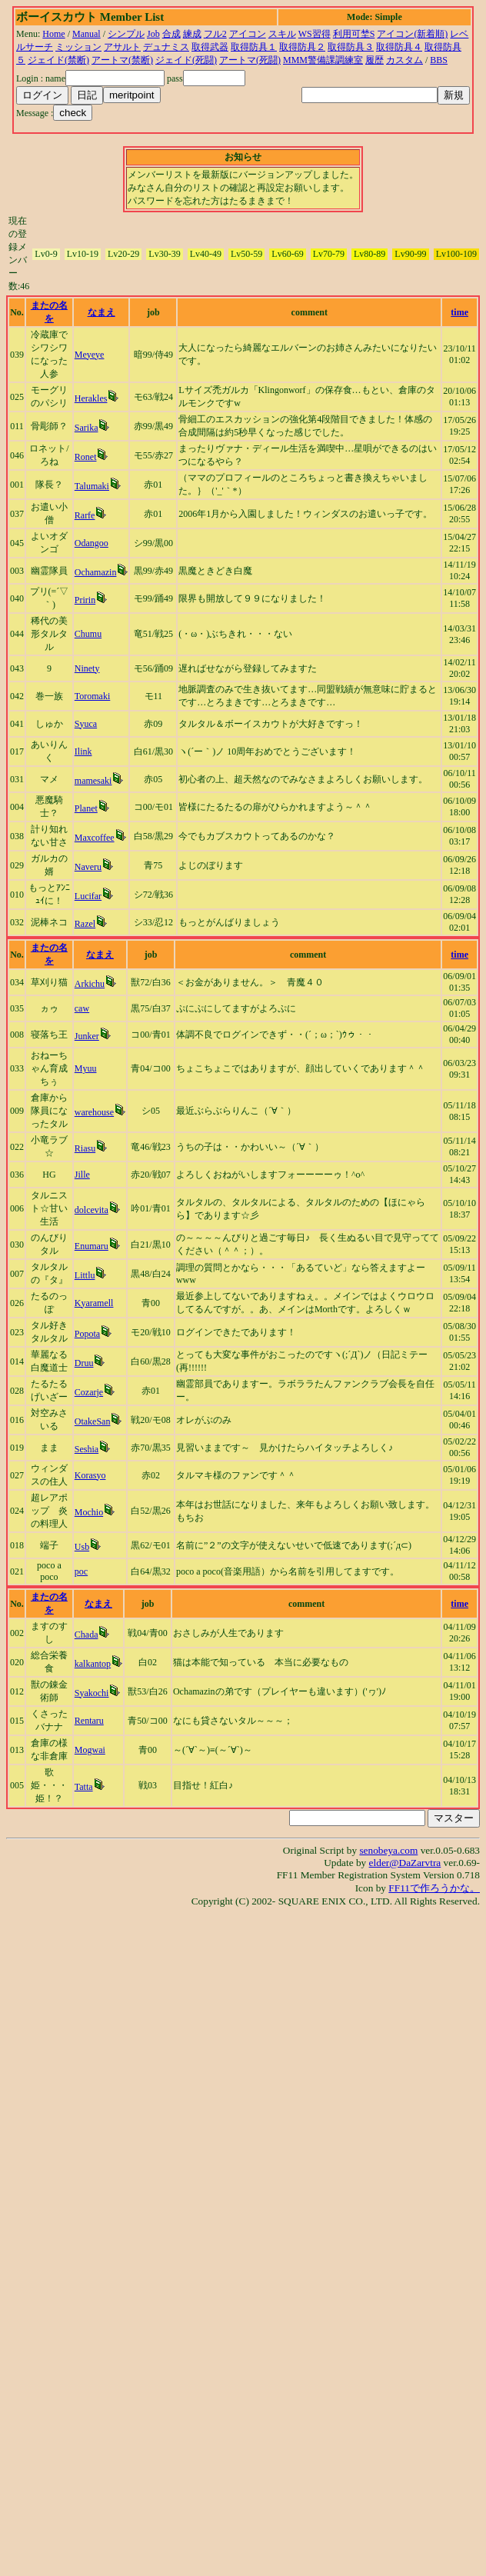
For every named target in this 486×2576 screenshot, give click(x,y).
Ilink (83, 751)
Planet (86, 808)
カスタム (404, 60)
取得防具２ (302, 47)
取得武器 (209, 47)
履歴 (374, 60)
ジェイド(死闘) (186, 60)
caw (82, 1008)
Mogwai (90, 1750)
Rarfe (85, 515)
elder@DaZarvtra (405, 1862)
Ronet (86, 457)
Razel (85, 923)
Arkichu (90, 983)
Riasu (85, 1148)
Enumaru (91, 1246)
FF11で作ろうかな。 (434, 1888)
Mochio (89, 1512)
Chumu (88, 633)
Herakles (91, 398)
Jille (82, 1174)
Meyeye (90, 354)
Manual (86, 33)
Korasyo (90, 1475)
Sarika (86, 427)
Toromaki (92, 696)
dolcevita (91, 1210)
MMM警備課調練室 (323, 60)
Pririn (85, 600)
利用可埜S (354, 33)
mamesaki (93, 780)
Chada (86, 1634)
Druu (84, 1363)
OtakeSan (93, 1421)
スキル (282, 33)
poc (81, 1571)
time (459, 312)
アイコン (247, 33)
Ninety (87, 668)
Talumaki (92, 486)
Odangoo (91, 543)
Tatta (84, 1786)
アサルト (122, 47)
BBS (439, 60)
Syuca (86, 723)
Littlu (85, 1275)
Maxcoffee (95, 837)
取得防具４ (399, 47)
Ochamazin (96, 572)
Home (53, 33)
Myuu (86, 1068)
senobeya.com (388, 1850)
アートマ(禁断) (122, 60)
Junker (87, 1036)
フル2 (215, 33)
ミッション (78, 47)
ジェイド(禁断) (58, 60)
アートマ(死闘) (250, 60)
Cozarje (89, 1392)
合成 (171, 33)
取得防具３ (351, 47)
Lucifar (88, 896)
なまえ (101, 312)
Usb (82, 1546)
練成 (192, 33)
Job (153, 33)
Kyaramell (94, 1303)
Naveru (88, 866)
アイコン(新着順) (412, 33)
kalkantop (93, 1663)
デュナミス (166, 47)
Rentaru (89, 1720)
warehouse (94, 1112)
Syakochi (92, 1693)
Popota (87, 1333)
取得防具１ (254, 47)
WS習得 (314, 33)
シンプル (126, 33)
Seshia (86, 1449)
